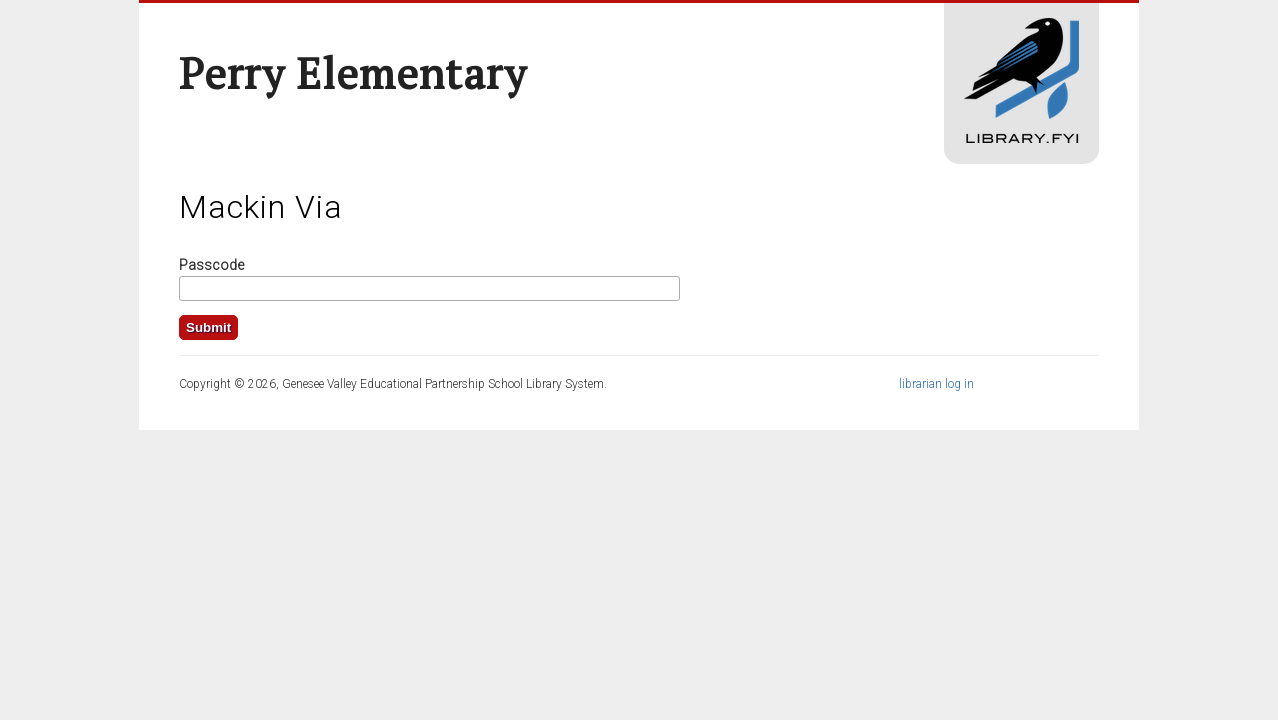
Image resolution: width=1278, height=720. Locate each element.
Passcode (211, 265)
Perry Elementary (353, 73)
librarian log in (936, 384)
